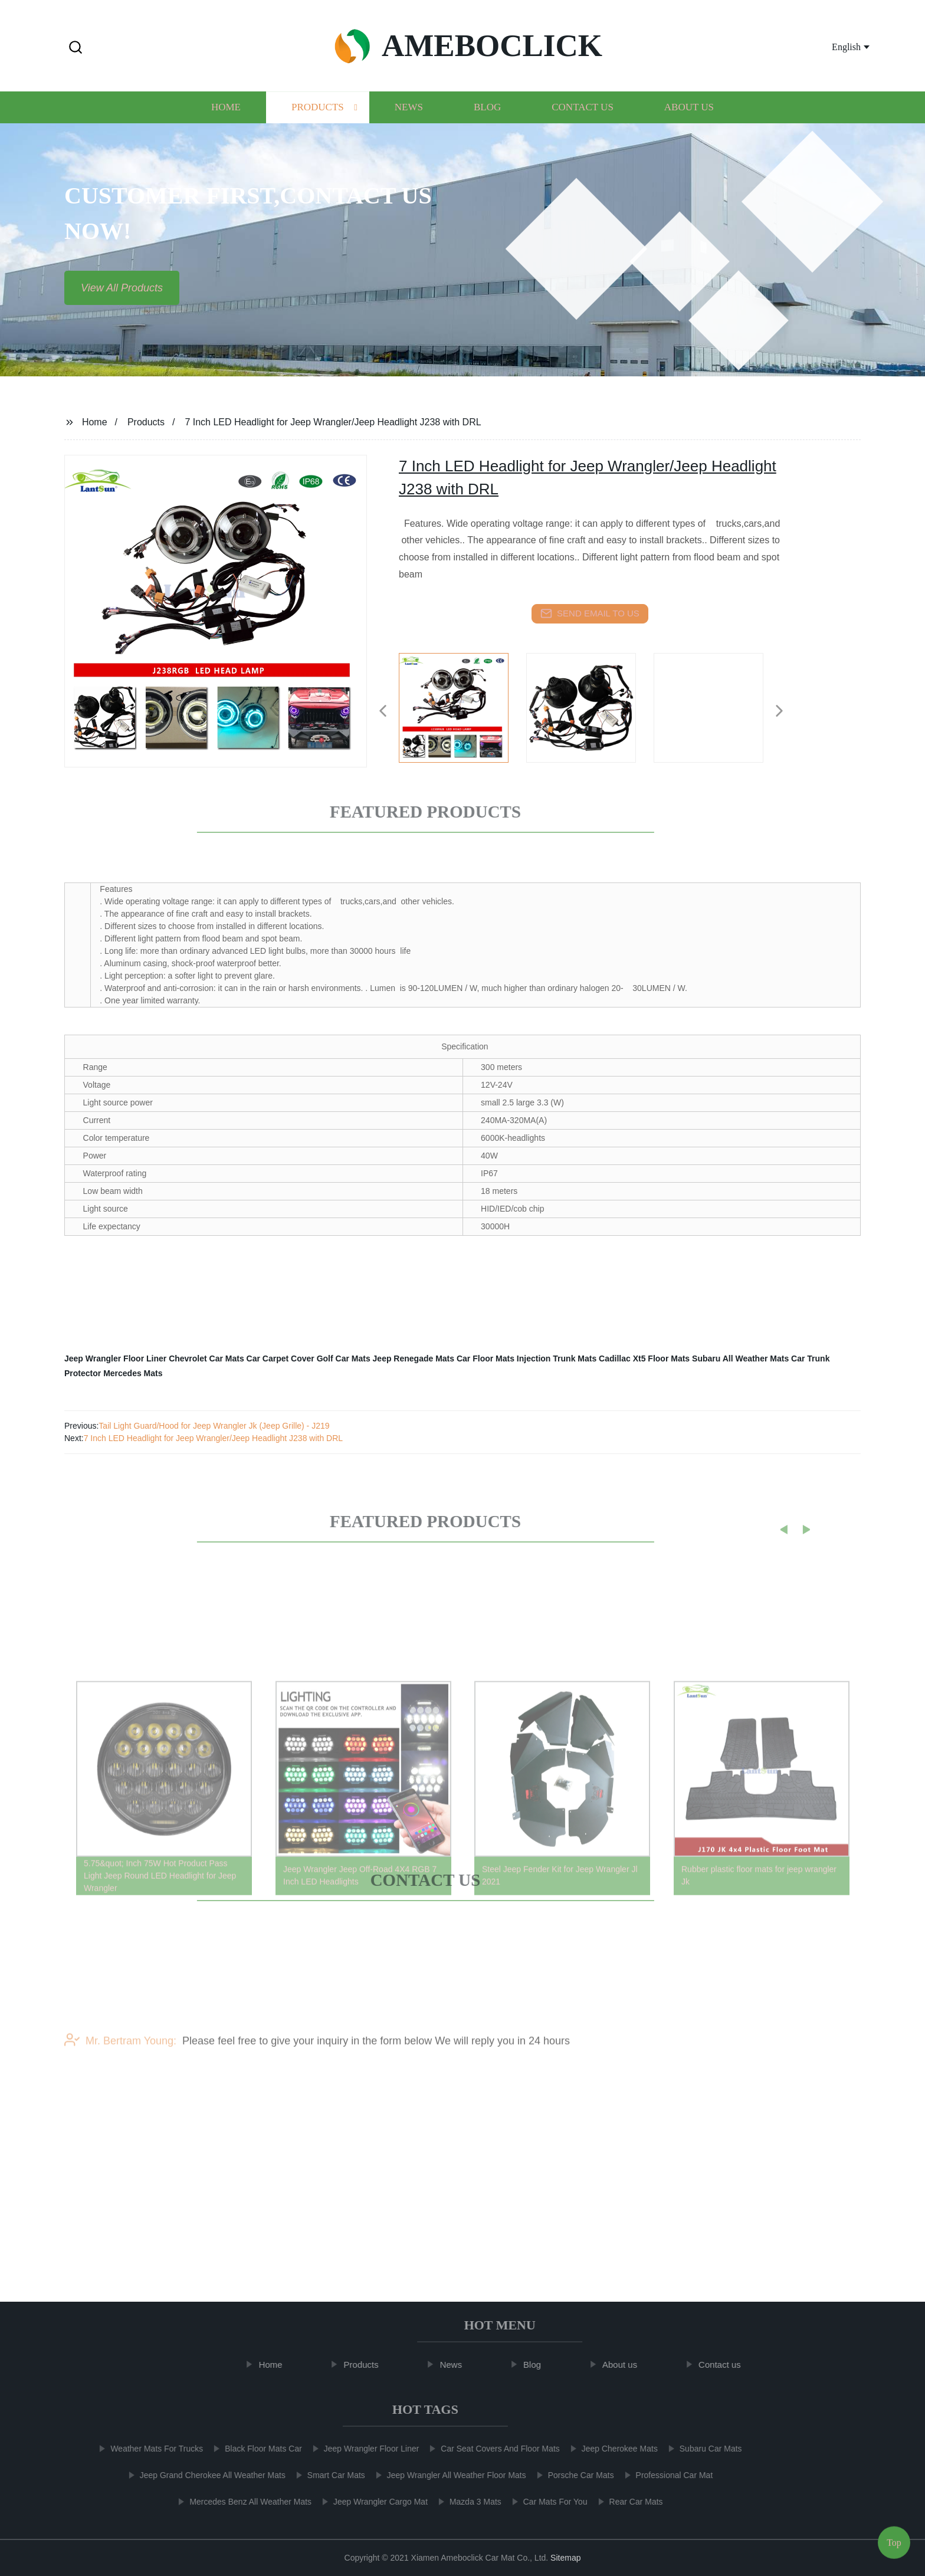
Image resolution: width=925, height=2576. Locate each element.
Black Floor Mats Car (255, 2448)
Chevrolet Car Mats (206, 1358)
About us (689, 116)
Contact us (583, 116)
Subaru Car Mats (703, 2448)
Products (317, 116)
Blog (487, 116)
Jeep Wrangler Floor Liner (115, 1358)
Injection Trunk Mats (556, 1358)
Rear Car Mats (628, 2501)
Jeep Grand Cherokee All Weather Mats (205, 2475)
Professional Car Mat (667, 2475)
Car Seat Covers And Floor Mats (493, 2448)
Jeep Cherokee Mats (612, 2448)
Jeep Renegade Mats (414, 1358)
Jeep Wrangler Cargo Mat (373, 2501)
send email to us (589, 613)
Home (226, 116)
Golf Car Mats (343, 1358)
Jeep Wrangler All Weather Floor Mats (449, 2475)
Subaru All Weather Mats (740, 1358)
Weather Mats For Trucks (149, 2448)
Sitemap (565, 2557)
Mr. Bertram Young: (120, 2059)
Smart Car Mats (328, 2475)
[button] (75, 48)
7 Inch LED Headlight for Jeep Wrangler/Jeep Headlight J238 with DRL (213, 1438)
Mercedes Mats (132, 1373)
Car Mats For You (548, 2501)
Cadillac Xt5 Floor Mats (644, 1358)
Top (894, 2540)
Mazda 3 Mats (468, 2501)
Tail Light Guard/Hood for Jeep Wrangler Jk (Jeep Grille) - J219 (214, 1425)
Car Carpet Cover (280, 1358)
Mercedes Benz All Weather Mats (243, 2501)
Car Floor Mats (485, 1358)
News (409, 116)
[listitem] (462, 706)
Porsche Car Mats (573, 2475)
